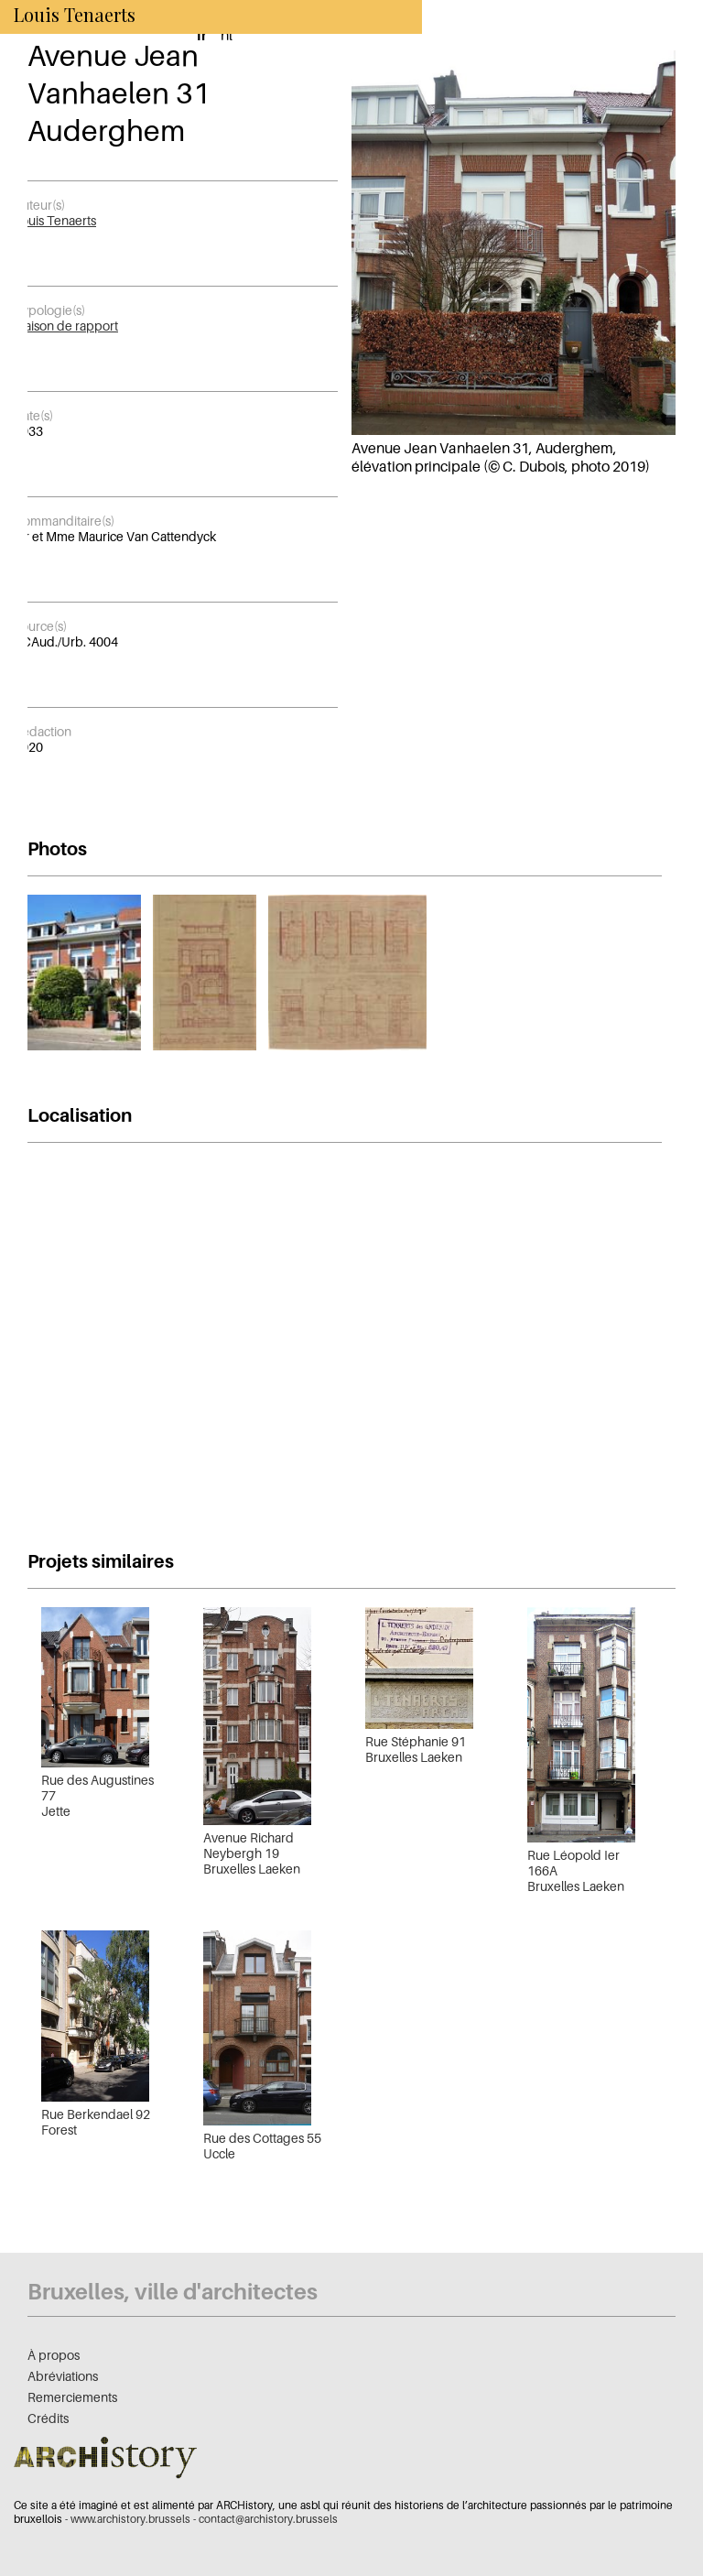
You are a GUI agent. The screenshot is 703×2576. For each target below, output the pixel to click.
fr (202, 35)
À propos (53, 2355)
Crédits (48, 2418)
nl (227, 35)
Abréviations (62, 2376)
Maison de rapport (66, 325)
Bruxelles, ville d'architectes (172, 2291)
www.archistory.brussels (130, 2519)
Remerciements (72, 2397)
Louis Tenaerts (55, 220)
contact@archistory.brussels (268, 2519)
